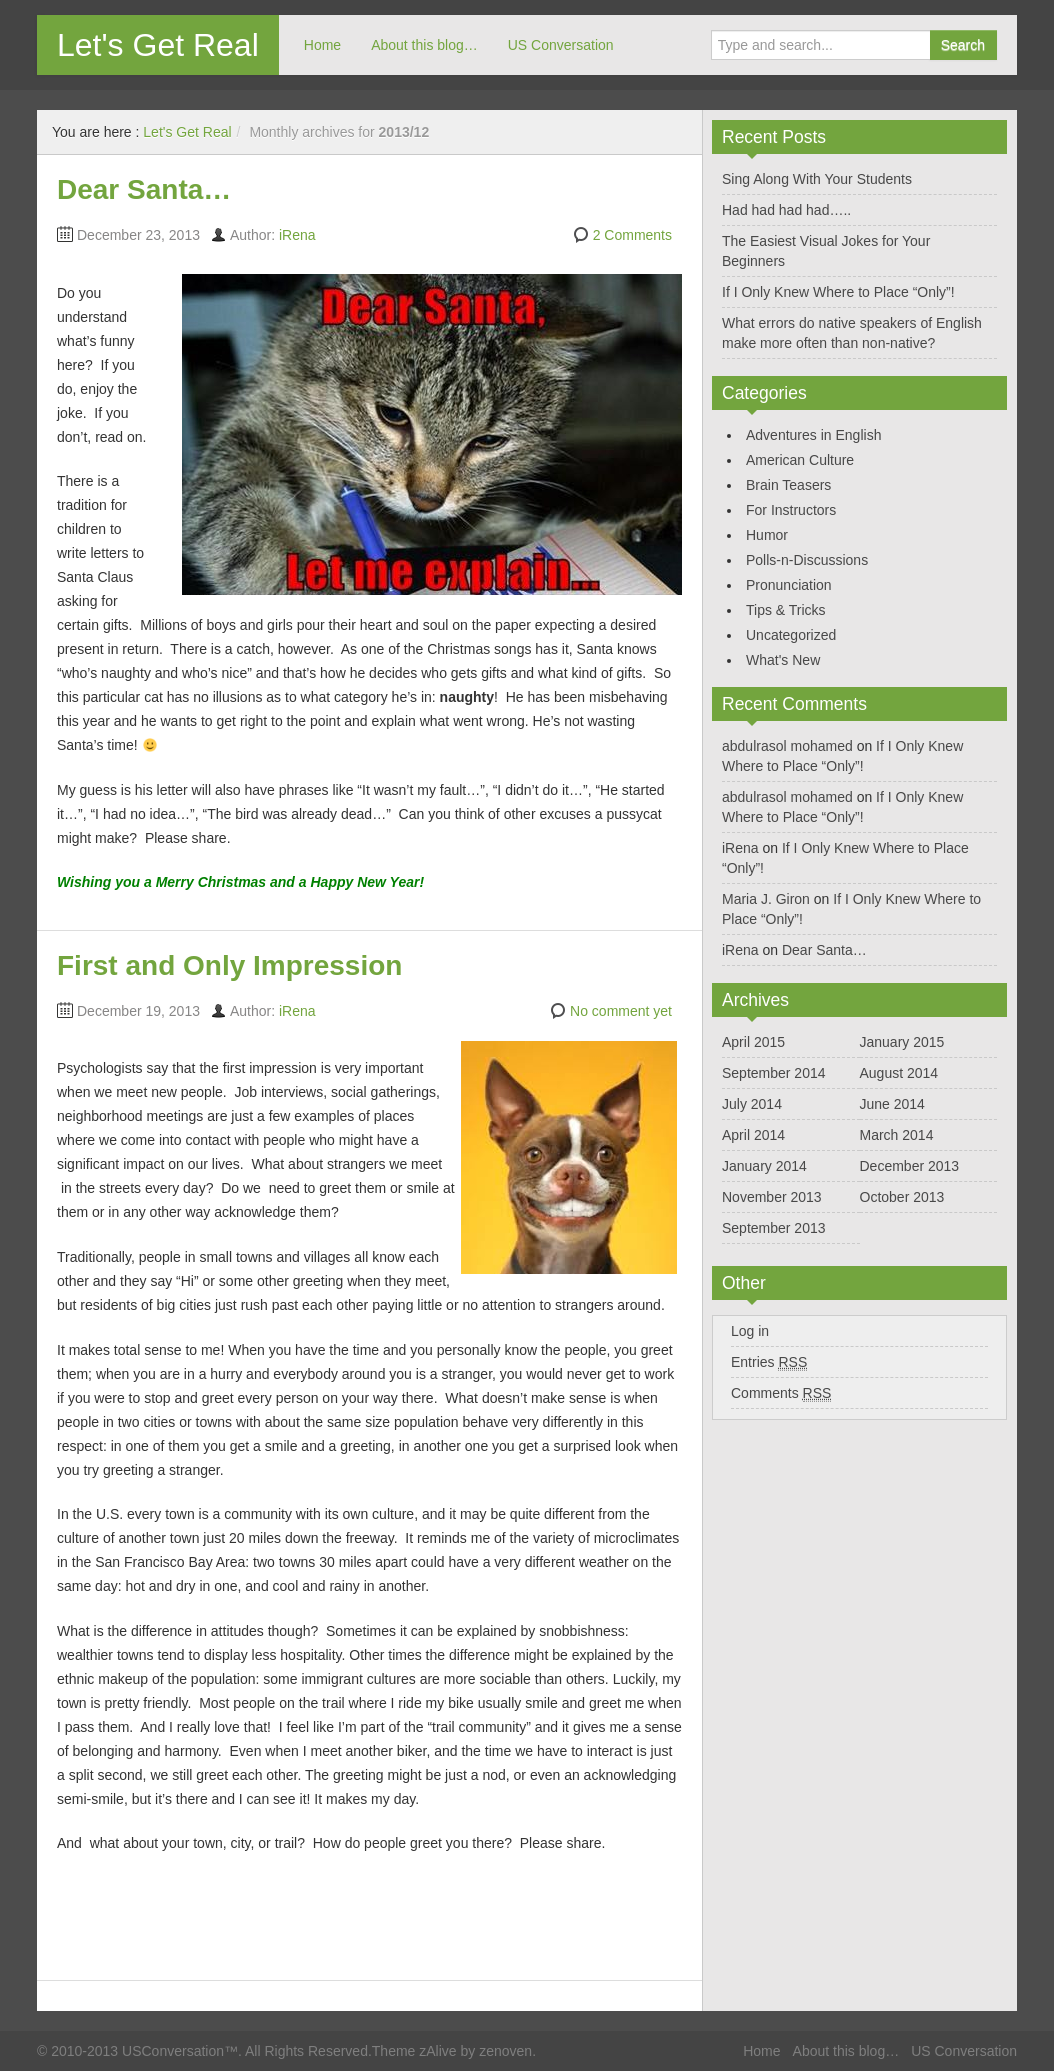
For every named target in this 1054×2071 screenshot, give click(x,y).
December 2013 (910, 1166)
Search (963, 45)
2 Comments (632, 235)
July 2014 (752, 1104)
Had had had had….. (786, 210)
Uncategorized (791, 635)
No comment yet (621, 1011)
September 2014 (774, 1073)
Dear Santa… (144, 189)
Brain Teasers (788, 485)
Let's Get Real (158, 45)
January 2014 (764, 1166)
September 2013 (774, 1228)
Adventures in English (813, 435)
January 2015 (902, 1042)
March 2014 (897, 1135)
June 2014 (892, 1104)
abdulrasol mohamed (787, 746)
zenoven (505, 2051)
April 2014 (753, 1135)
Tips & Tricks (786, 610)
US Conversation (561, 45)
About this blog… (424, 45)
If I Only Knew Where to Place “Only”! (838, 292)
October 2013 (902, 1197)
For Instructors (791, 510)
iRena (297, 235)
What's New (783, 660)
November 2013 (772, 1197)
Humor (767, 535)
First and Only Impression (229, 965)
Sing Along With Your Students (817, 179)
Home (322, 45)
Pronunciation (789, 585)
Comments (781, 1393)
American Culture (800, 460)
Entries (769, 1362)
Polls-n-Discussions (807, 560)
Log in (750, 1331)
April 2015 (753, 1042)
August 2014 (899, 1073)
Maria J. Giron (766, 899)
